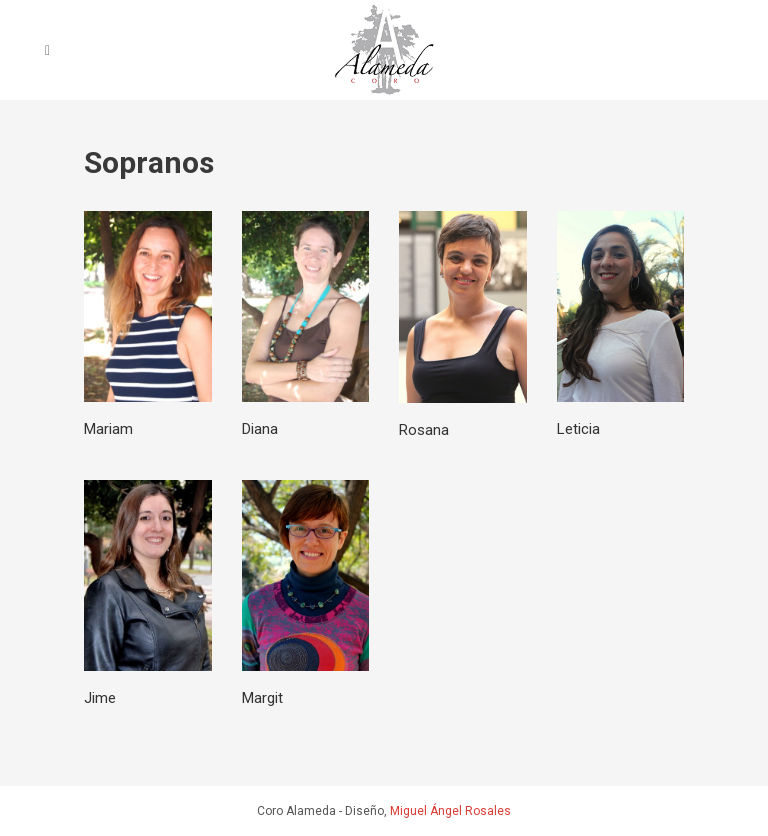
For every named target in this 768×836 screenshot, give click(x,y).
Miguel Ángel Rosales (450, 811)
